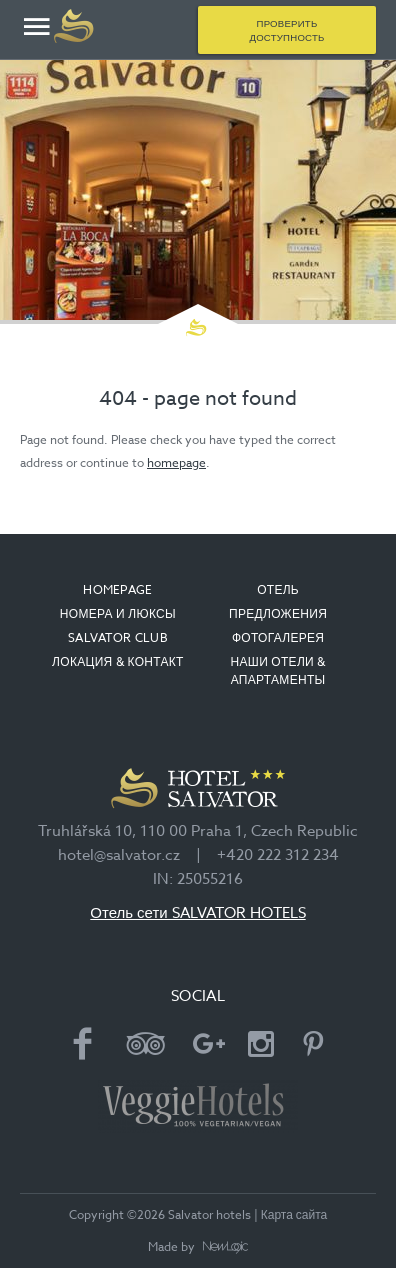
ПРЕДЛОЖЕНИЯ (278, 613)
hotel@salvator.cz (119, 855)
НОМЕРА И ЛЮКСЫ (118, 613)
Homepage (117, 589)
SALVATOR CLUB (118, 637)
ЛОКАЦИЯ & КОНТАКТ (118, 661)
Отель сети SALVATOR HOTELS (197, 913)
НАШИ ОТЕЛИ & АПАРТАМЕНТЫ (278, 670)
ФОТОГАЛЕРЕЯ (278, 637)
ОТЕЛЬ (278, 589)
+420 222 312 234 (278, 855)
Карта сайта (294, 1214)
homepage (176, 462)
